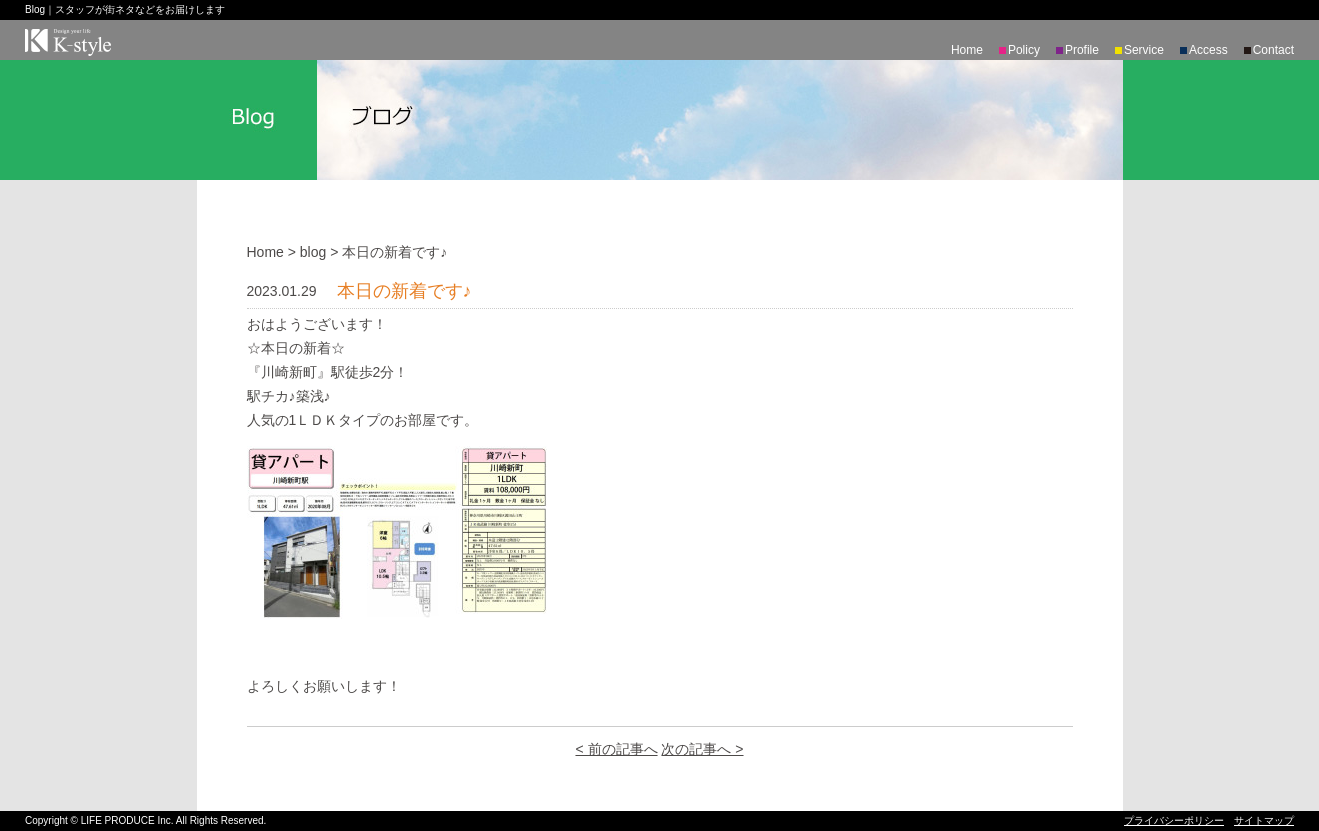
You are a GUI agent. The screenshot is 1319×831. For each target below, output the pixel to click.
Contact (1273, 50)
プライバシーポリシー (1174, 820)
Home (967, 50)
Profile (1082, 50)
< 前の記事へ (616, 749)
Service (1144, 50)
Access (1208, 50)
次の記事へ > (702, 749)
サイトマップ (1264, 820)
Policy (1024, 50)
